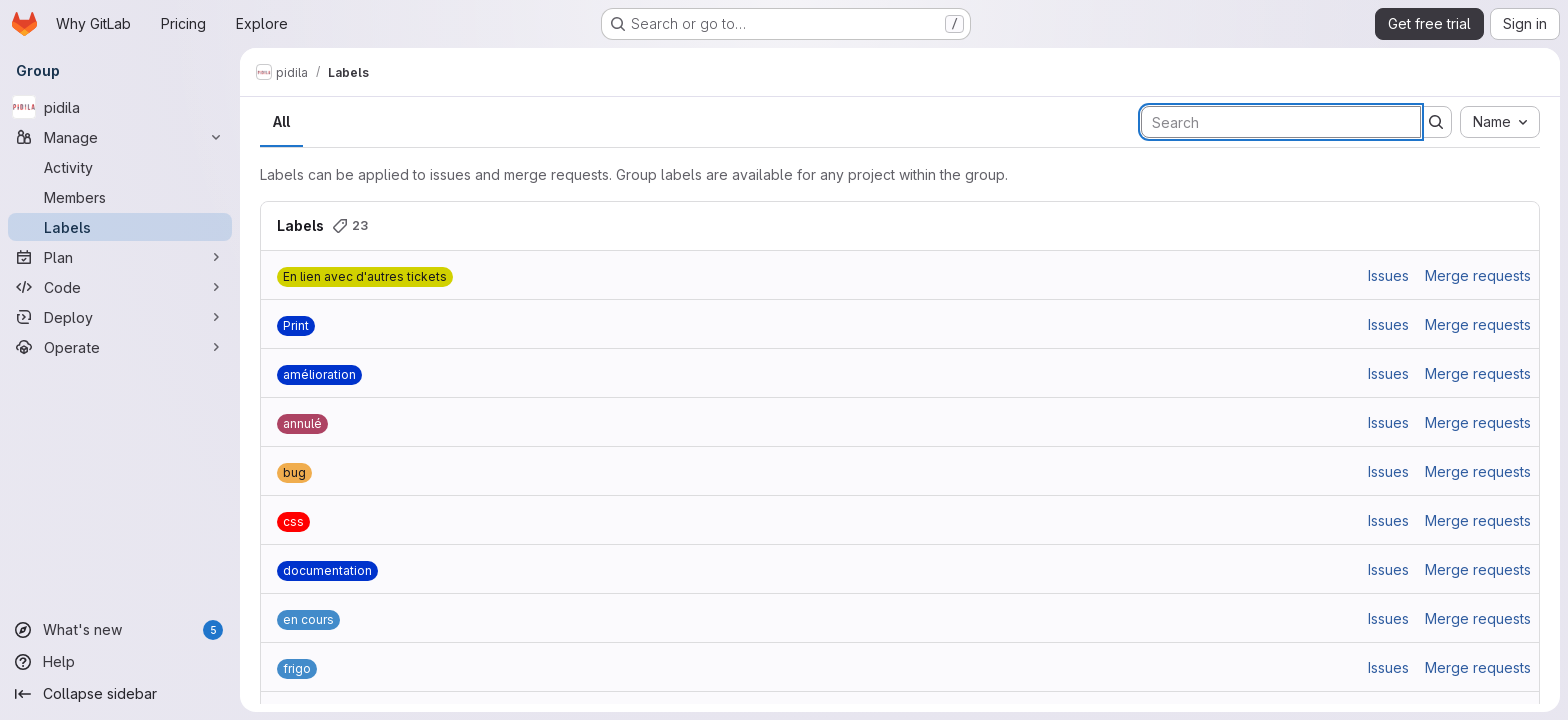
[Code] (120, 287)
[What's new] (120, 630)
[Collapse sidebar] (120, 694)
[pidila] (120, 107)
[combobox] (1500, 122)
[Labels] (120, 227)
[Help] (120, 662)
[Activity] (120, 167)
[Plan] (120, 257)
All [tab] (281, 121)
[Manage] (120, 137)
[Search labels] (1281, 122)
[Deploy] (120, 317)
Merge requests (1478, 275)
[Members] (120, 197)
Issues (1388, 275)
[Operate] (120, 347)
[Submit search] (1436, 122)
